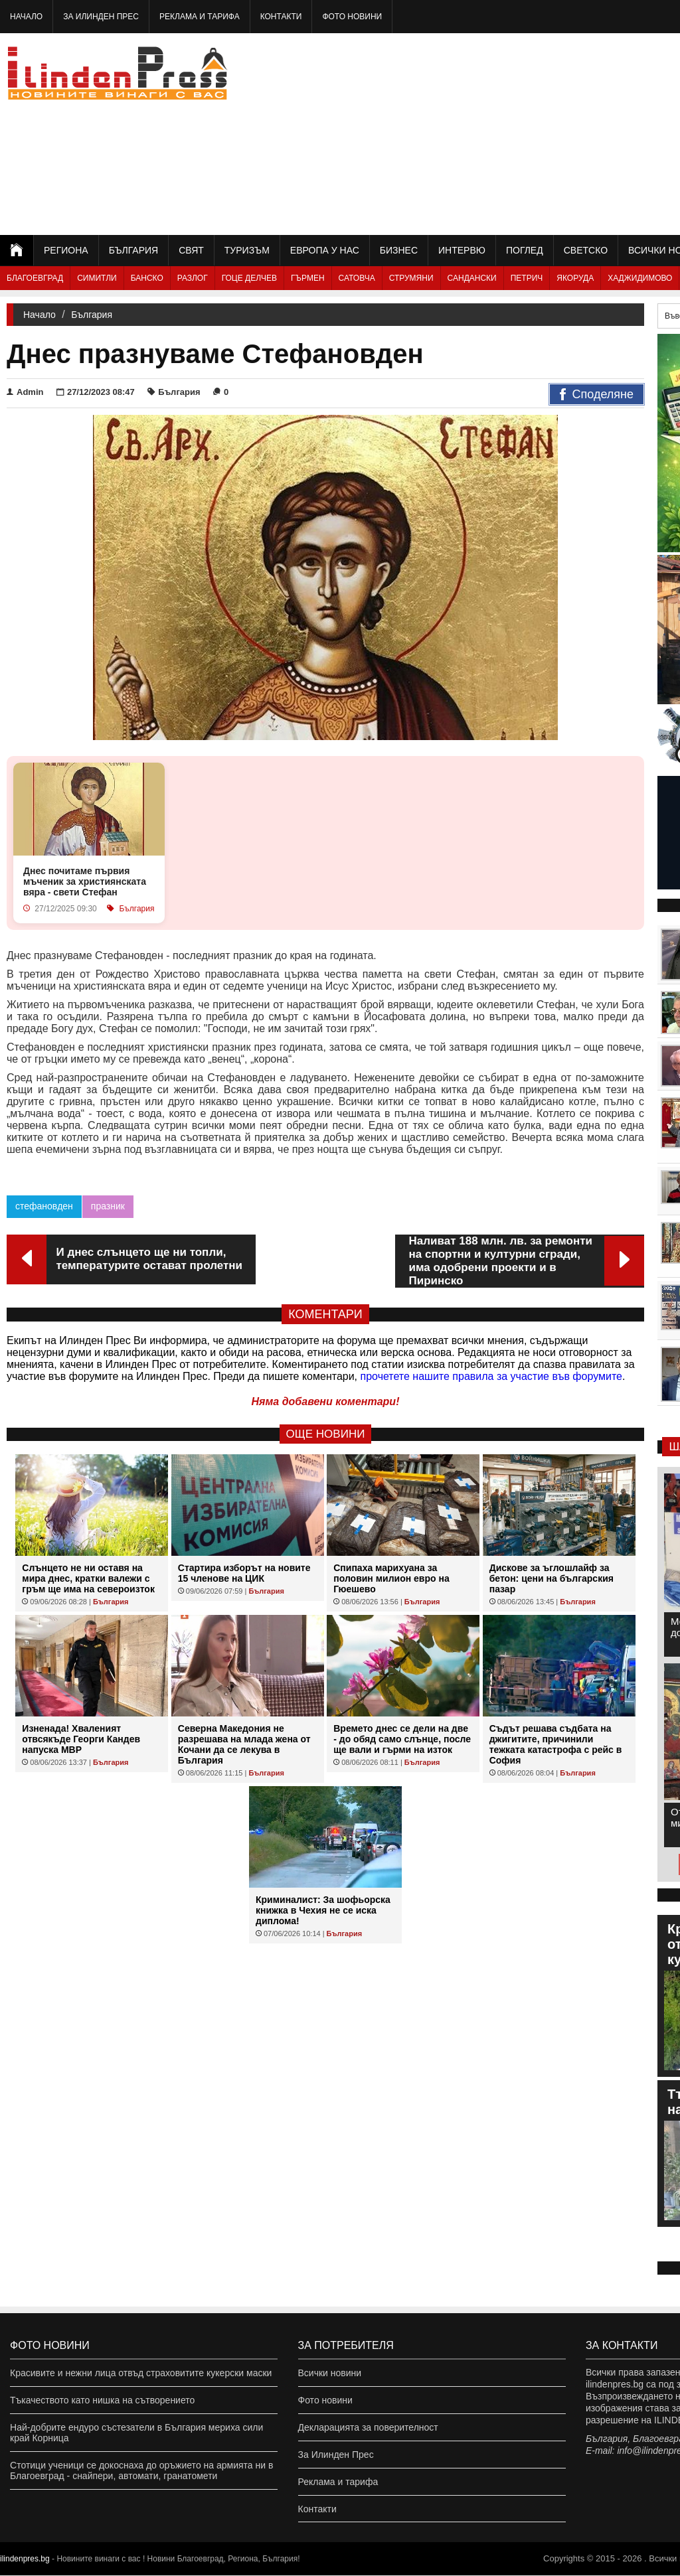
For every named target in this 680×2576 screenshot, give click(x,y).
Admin (25, 392)
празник (108, 1206)
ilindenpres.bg (25, 2559)
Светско (586, 250)
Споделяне (597, 395)
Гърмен (308, 278)
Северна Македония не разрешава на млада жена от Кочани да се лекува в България (244, 1744)
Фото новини (352, 16)
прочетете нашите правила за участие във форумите (491, 1376)
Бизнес (399, 250)
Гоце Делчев (249, 278)
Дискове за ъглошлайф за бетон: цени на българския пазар (551, 1578)
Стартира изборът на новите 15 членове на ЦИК (244, 1573)
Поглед (524, 250)
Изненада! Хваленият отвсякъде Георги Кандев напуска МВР (81, 1739)
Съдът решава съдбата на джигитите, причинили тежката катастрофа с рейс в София (555, 1744)
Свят (191, 250)
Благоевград (35, 278)
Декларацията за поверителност (368, 2427)
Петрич (527, 278)
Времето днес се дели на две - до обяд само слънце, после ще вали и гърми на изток (402, 1739)
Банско (147, 278)
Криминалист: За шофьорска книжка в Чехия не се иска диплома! (323, 1910)
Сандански (472, 278)
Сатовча (357, 278)
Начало (26, 16)
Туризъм (247, 250)
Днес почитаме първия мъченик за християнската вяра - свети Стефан (84, 881)
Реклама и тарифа (199, 16)
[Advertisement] (533, 133)
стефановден (44, 1206)
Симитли (96, 278)
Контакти (281, 16)
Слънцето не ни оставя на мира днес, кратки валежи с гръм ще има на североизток (88, 1578)
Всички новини (330, 2373)
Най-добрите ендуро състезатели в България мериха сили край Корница (136, 2432)
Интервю (461, 250)
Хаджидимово (640, 278)
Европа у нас (324, 250)
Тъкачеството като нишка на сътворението (102, 2400)
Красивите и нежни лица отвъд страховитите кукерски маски (141, 2373)
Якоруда (575, 278)
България (133, 250)
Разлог (192, 278)
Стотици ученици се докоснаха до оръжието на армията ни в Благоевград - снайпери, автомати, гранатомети (141, 2470)
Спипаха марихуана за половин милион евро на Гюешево (391, 1578)
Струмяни (411, 278)
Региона (66, 250)
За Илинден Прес (101, 16)
